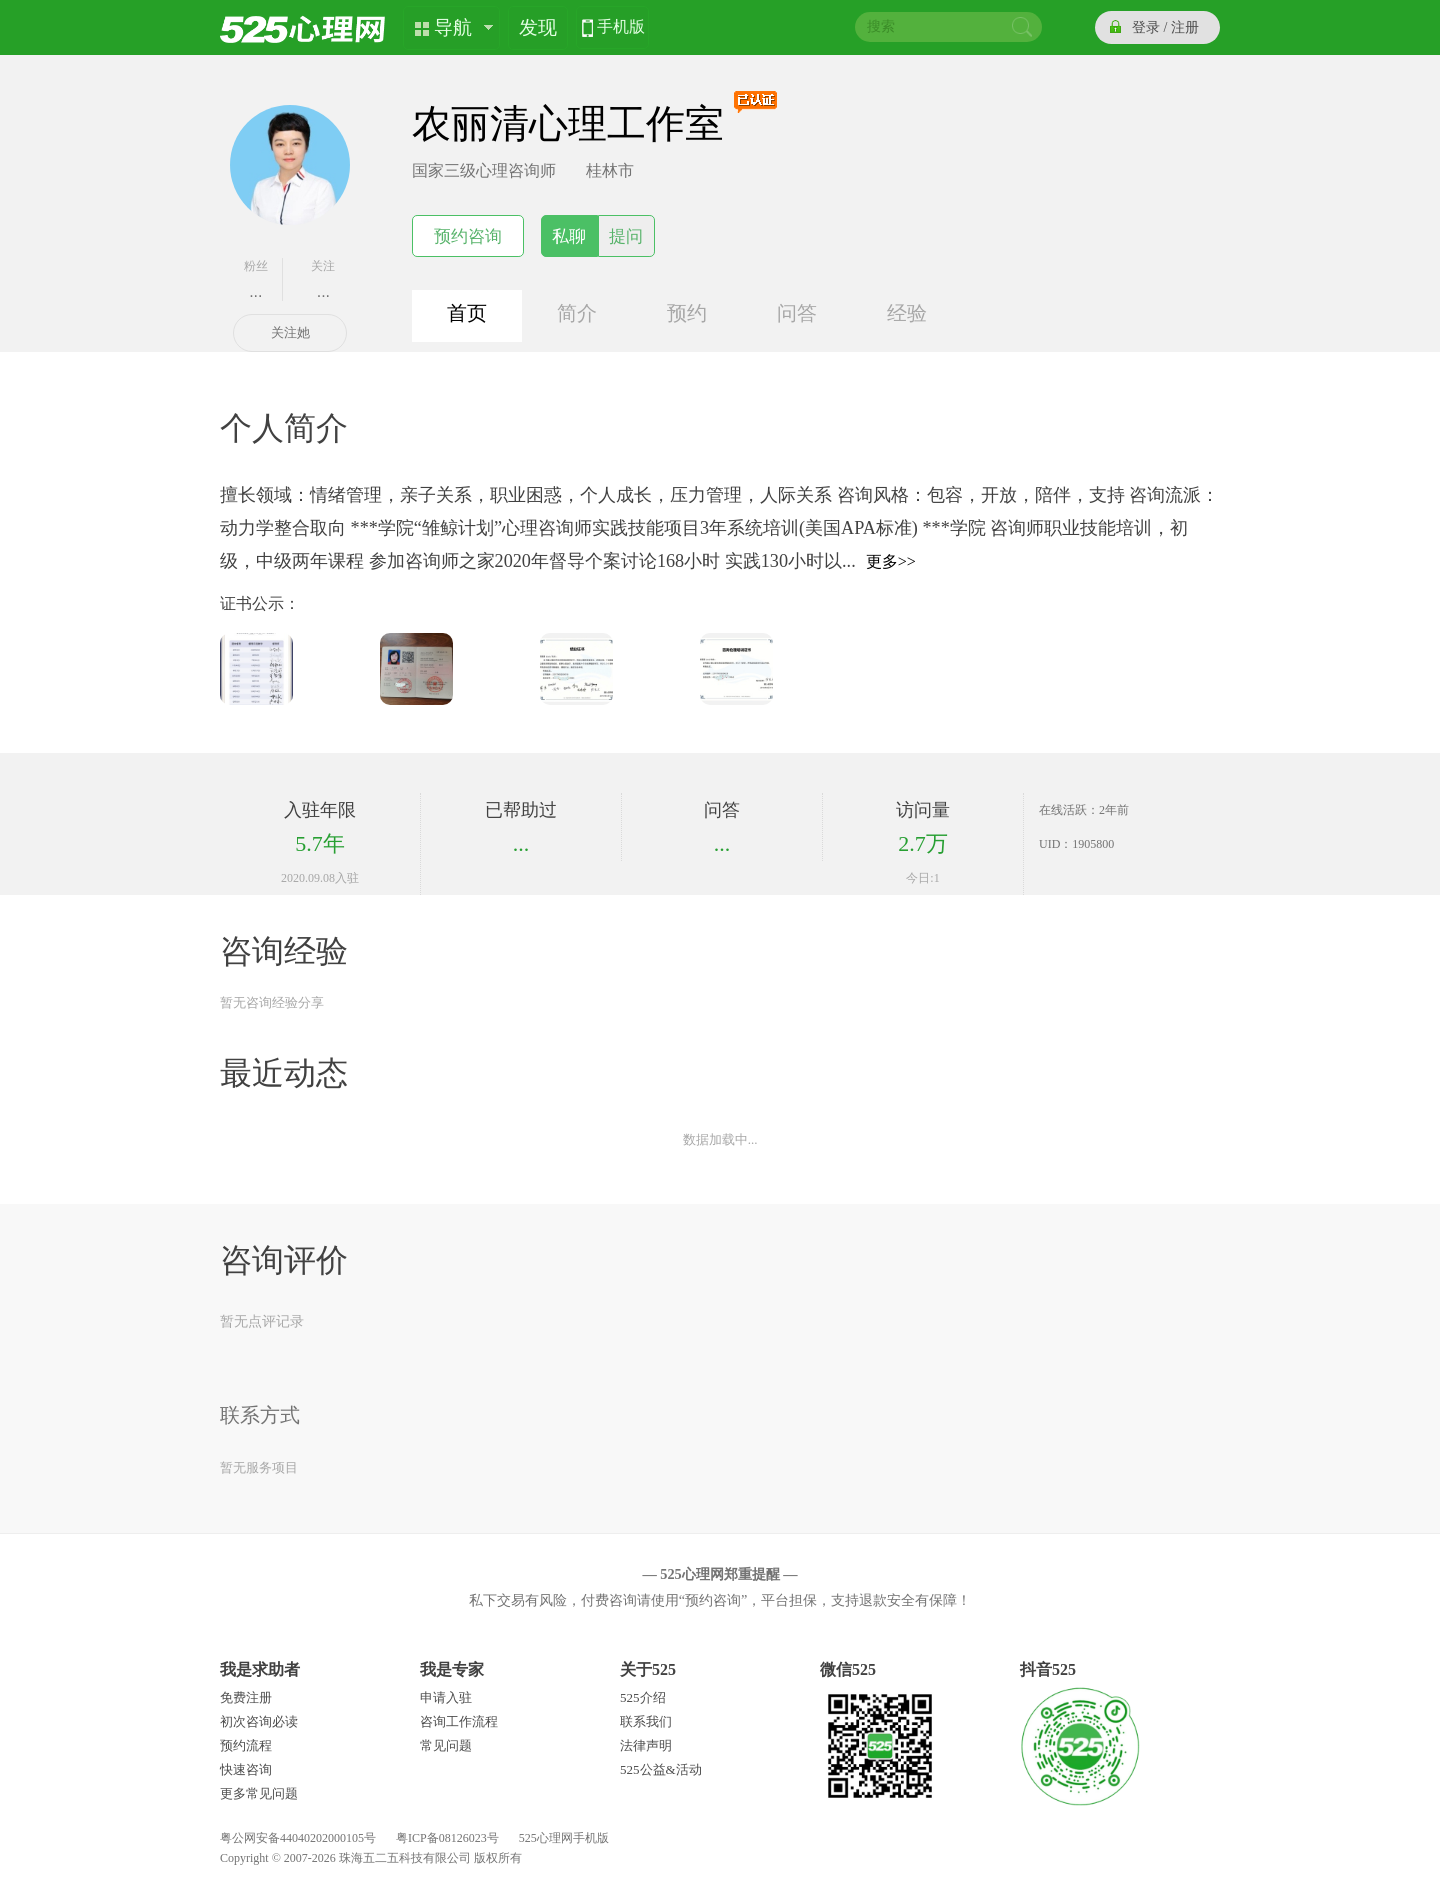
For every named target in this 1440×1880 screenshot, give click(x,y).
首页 (467, 313)
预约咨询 (468, 236)
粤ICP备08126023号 (447, 1838)
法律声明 (646, 1745)
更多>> (891, 561)
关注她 (290, 332)
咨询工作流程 (459, 1721)
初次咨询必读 (259, 1721)
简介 (577, 313)
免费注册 (246, 1697)
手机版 (621, 29)
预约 (687, 313)
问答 (797, 313)
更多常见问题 (259, 1793)
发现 (538, 27)
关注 (324, 280)
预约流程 (246, 1745)
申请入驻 (446, 1697)
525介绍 (643, 1697)
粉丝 (256, 280)
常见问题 (446, 1745)
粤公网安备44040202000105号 (298, 1838)
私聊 (569, 236)
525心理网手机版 (564, 1838)
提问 (626, 236)
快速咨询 (246, 1769)
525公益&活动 (661, 1769)
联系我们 (646, 1721)
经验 (907, 313)
